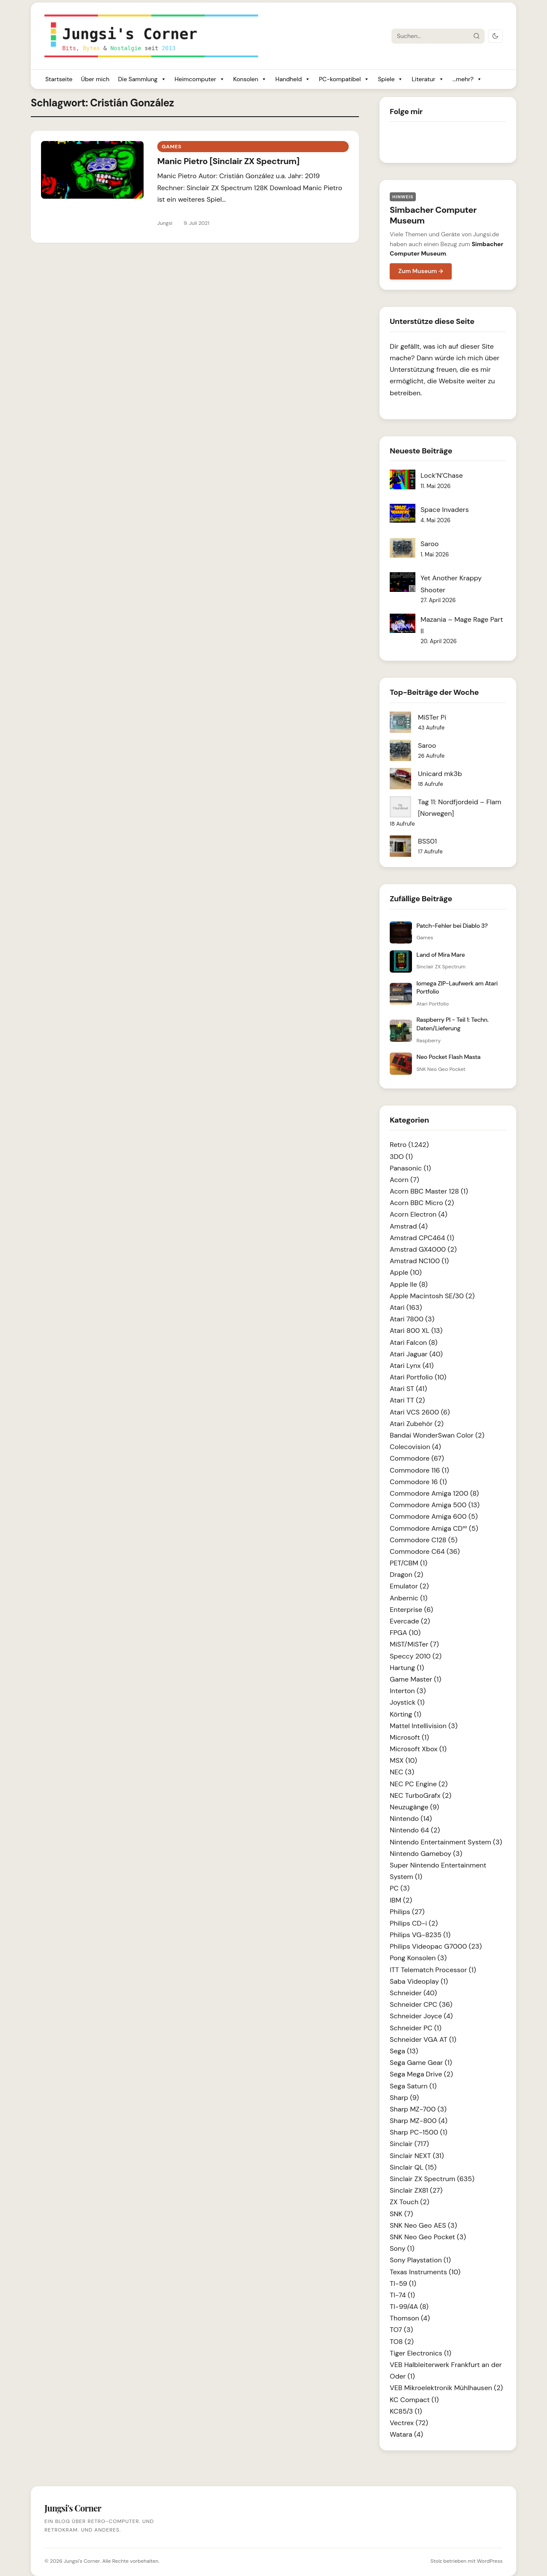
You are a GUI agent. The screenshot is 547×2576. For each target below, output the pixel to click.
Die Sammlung (142, 79)
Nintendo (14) (411, 1818)
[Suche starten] (476, 35)
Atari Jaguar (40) (416, 1354)
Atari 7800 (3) (412, 1318)
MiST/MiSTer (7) (414, 1644)
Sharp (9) (404, 2097)
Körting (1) (405, 1714)
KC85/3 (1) (406, 2411)
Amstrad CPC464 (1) (422, 1237)
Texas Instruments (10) (425, 2271)
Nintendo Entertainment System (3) (446, 1842)
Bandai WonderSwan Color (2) (437, 1435)
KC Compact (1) (414, 2399)
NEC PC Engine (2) (419, 1783)
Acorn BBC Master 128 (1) (429, 1191)
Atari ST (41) (408, 1388)
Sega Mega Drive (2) (421, 2074)
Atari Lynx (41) (412, 1365)
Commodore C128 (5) (424, 1539)
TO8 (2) (402, 2341)
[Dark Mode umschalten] (495, 36)
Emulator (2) (409, 1586)
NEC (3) (402, 1771)
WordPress (490, 2561)
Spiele (390, 79)
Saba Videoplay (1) (419, 1981)
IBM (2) (401, 1900)
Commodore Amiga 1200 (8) (434, 1493)
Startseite (58, 79)
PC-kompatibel (344, 79)
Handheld (292, 79)
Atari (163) (406, 1307)
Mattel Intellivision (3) (424, 1725)
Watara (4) (406, 2434)
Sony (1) (402, 2248)
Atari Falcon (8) (414, 1342)
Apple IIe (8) (409, 1284)
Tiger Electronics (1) (420, 2353)
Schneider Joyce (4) (421, 2015)
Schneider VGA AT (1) (423, 2039)
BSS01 (427, 841)
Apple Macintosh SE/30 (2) (432, 1295)
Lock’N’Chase (442, 475)
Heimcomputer (200, 79)
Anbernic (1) (408, 1598)
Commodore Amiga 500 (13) (434, 1504)
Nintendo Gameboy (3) (426, 1853)
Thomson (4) (410, 2318)
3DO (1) (401, 1156)
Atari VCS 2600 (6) (420, 1412)
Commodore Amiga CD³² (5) (434, 1528)
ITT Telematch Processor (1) (433, 1969)
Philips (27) (407, 1911)
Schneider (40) (413, 1992)
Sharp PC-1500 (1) (418, 2132)
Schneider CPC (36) (421, 2004)
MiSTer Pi (432, 717)
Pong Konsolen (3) (418, 1957)
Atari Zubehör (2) (417, 1423)
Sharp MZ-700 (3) (418, 2109)
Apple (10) (406, 1272)
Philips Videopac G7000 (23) (436, 1946)
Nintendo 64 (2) (415, 1830)
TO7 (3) (401, 2329)
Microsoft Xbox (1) (418, 1748)
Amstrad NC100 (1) (419, 1260)
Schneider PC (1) (415, 2027)
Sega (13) (404, 2051)
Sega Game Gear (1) (421, 2062)
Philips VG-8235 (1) (420, 1934)
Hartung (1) (407, 1667)
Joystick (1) (407, 1702)
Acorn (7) (404, 1179)
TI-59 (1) (403, 2283)
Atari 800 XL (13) (416, 1330)
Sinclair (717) (409, 2143)
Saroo (430, 543)
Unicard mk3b (440, 773)
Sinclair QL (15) (413, 2167)
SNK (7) (401, 2213)
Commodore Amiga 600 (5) (434, 1516)
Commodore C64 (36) (425, 1551)
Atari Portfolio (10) (418, 1377)
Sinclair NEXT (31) (417, 2155)
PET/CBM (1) (408, 1563)
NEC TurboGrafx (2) (420, 1795)
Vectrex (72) (409, 2422)
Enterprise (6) (411, 1609)
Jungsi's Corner (82, 2561)
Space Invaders (445, 509)
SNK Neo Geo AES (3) (423, 2225)
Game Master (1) (415, 1679)
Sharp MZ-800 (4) (418, 2120)
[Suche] (430, 36)
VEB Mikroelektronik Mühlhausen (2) (446, 2387)
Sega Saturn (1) (413, 2086)
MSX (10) (403, 1760)
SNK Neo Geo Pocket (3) (428, 2236)
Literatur (428, 79)
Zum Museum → (420, 271)
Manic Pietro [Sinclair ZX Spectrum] (228, 161)
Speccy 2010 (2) (415, 1656)
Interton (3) (408, 1690)
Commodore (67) (417, 1458)
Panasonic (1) (410, 1168)
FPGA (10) (405, 1632)
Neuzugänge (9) (414, 1807)
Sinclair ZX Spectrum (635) (432, 2178)
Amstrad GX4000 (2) (423, 1249)
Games (171, 146)
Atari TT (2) (407, 1400)
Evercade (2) (410, 1621)
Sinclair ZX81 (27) (416, 2190)
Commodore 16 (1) (418, 1481)
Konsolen (250, 79)
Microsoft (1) (409, 1737)
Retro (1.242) (409, 1144)
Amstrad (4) (409, 1226)
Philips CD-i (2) (414, 1923)
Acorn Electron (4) (418, 1214)
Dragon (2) (406, 1574)
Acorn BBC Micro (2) (422, 1202)
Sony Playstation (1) (420, 2259)
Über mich (95, 79)
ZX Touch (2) (409, 2201)
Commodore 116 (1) (419, 1470)
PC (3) (399, 1888)
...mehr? (467, 79)
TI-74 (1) (402, 2295)
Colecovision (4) (415, 1446)
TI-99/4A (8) (409, 2306)
